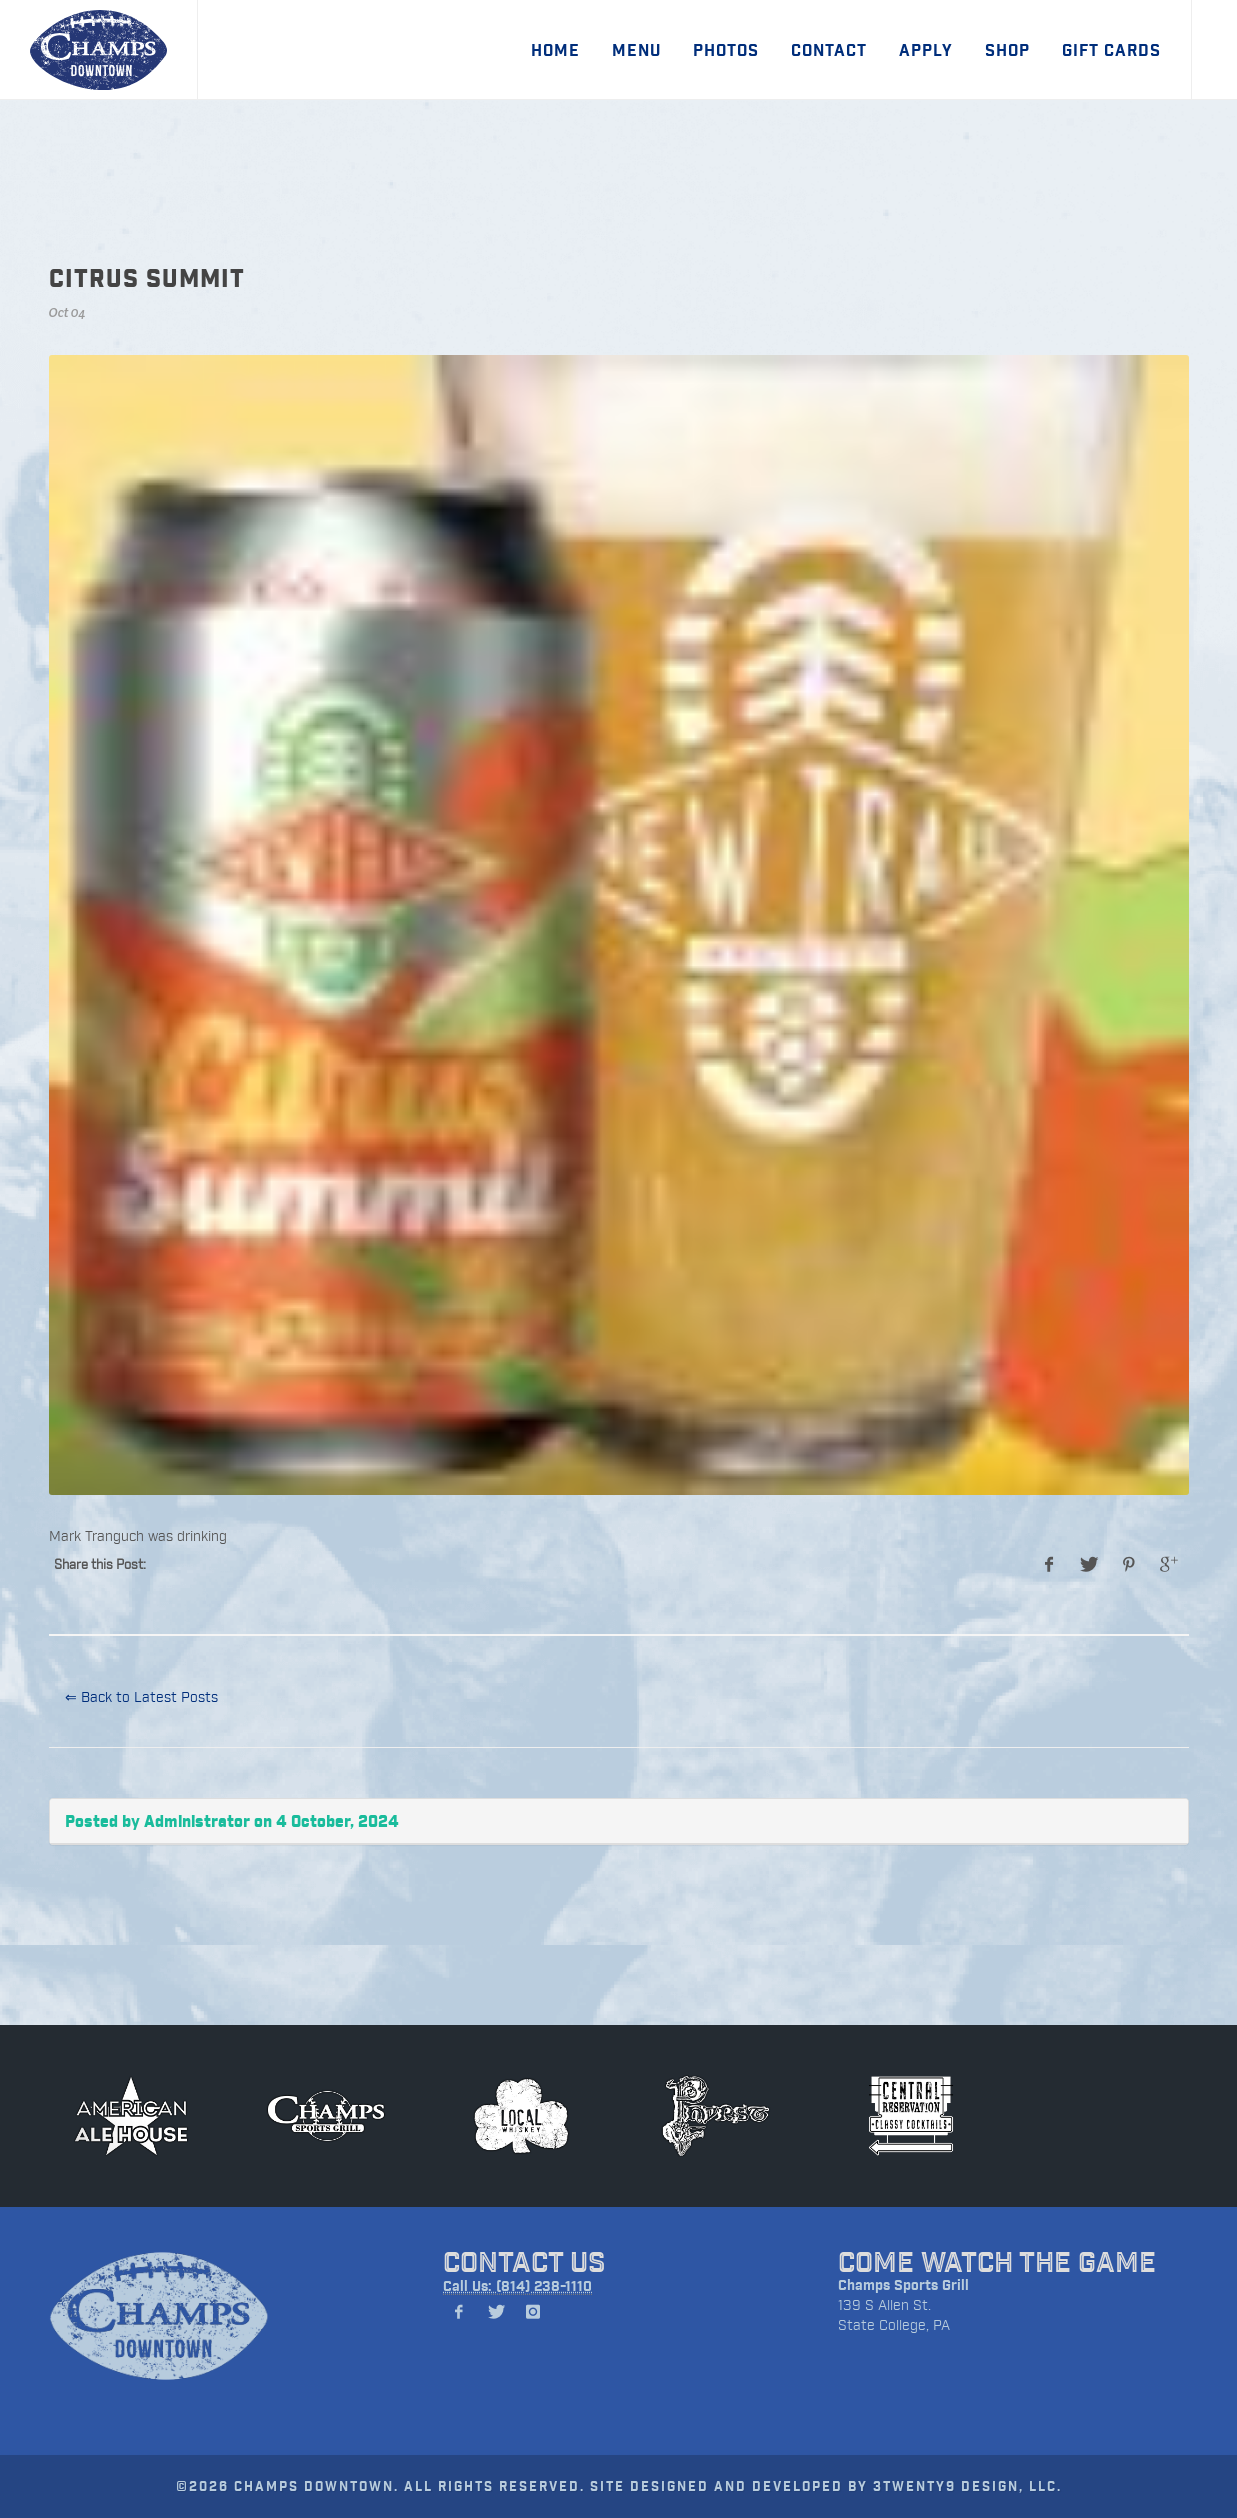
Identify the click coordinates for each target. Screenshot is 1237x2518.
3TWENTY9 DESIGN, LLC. (967, 2485)
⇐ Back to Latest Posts (141, 1696)
